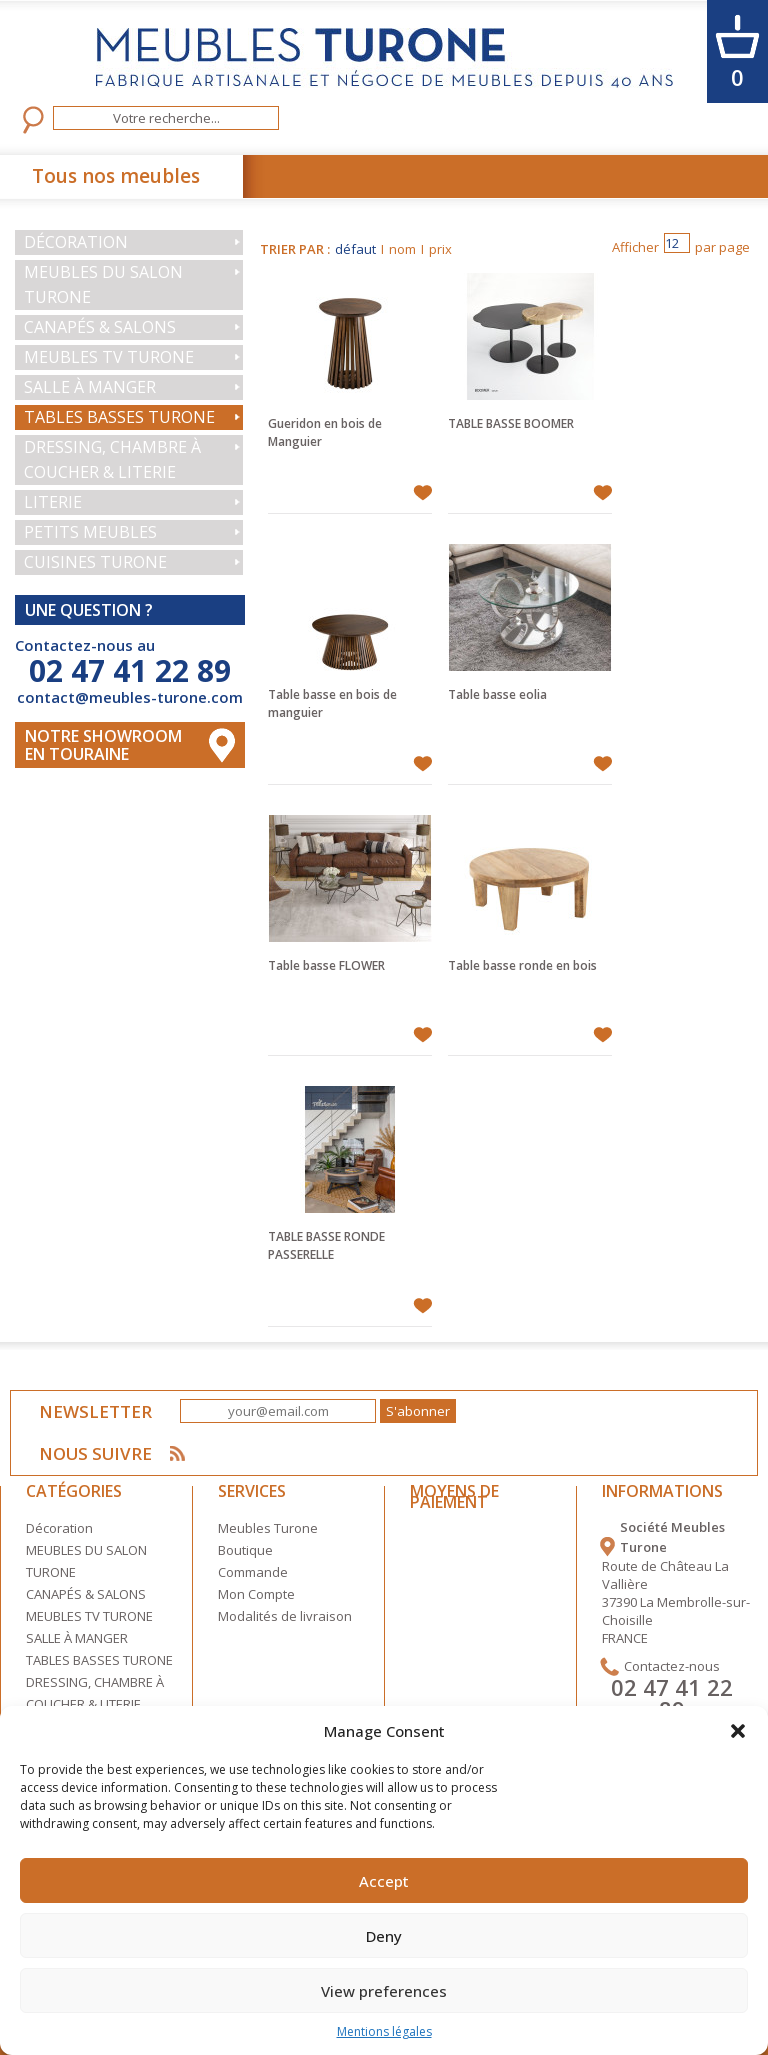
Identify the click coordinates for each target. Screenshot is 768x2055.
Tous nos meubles (116, 176)
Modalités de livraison (285, 1616)
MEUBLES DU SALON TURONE (103, 284)
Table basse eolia (497, 694)
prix (440, 249)
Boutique (245, 1550)
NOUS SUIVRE (96, 1453)
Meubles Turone (268, 1528)
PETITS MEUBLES (90, 532)
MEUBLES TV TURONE (109, 357)
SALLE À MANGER (90, 387)
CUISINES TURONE (95, 562)
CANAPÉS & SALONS (100, 327)
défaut (355, 249)
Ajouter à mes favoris (422, 493)
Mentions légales (384, 2031)
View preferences (384, 1991)
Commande (253, 1572)
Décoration (76, 242)
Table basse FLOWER (326, 965)
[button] (738, 1731)
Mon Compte (256, 1594)
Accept (384, 1881)
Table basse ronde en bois (522, 965)
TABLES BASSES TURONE (119, 417)
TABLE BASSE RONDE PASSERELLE (326, 1245)
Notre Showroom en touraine (103, 745)
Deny (384, 1936)
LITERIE (53, 502)
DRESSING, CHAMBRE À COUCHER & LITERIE (112, 459)
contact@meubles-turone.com (130, 697)
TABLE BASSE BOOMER (511, 423)
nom (402, 249)
